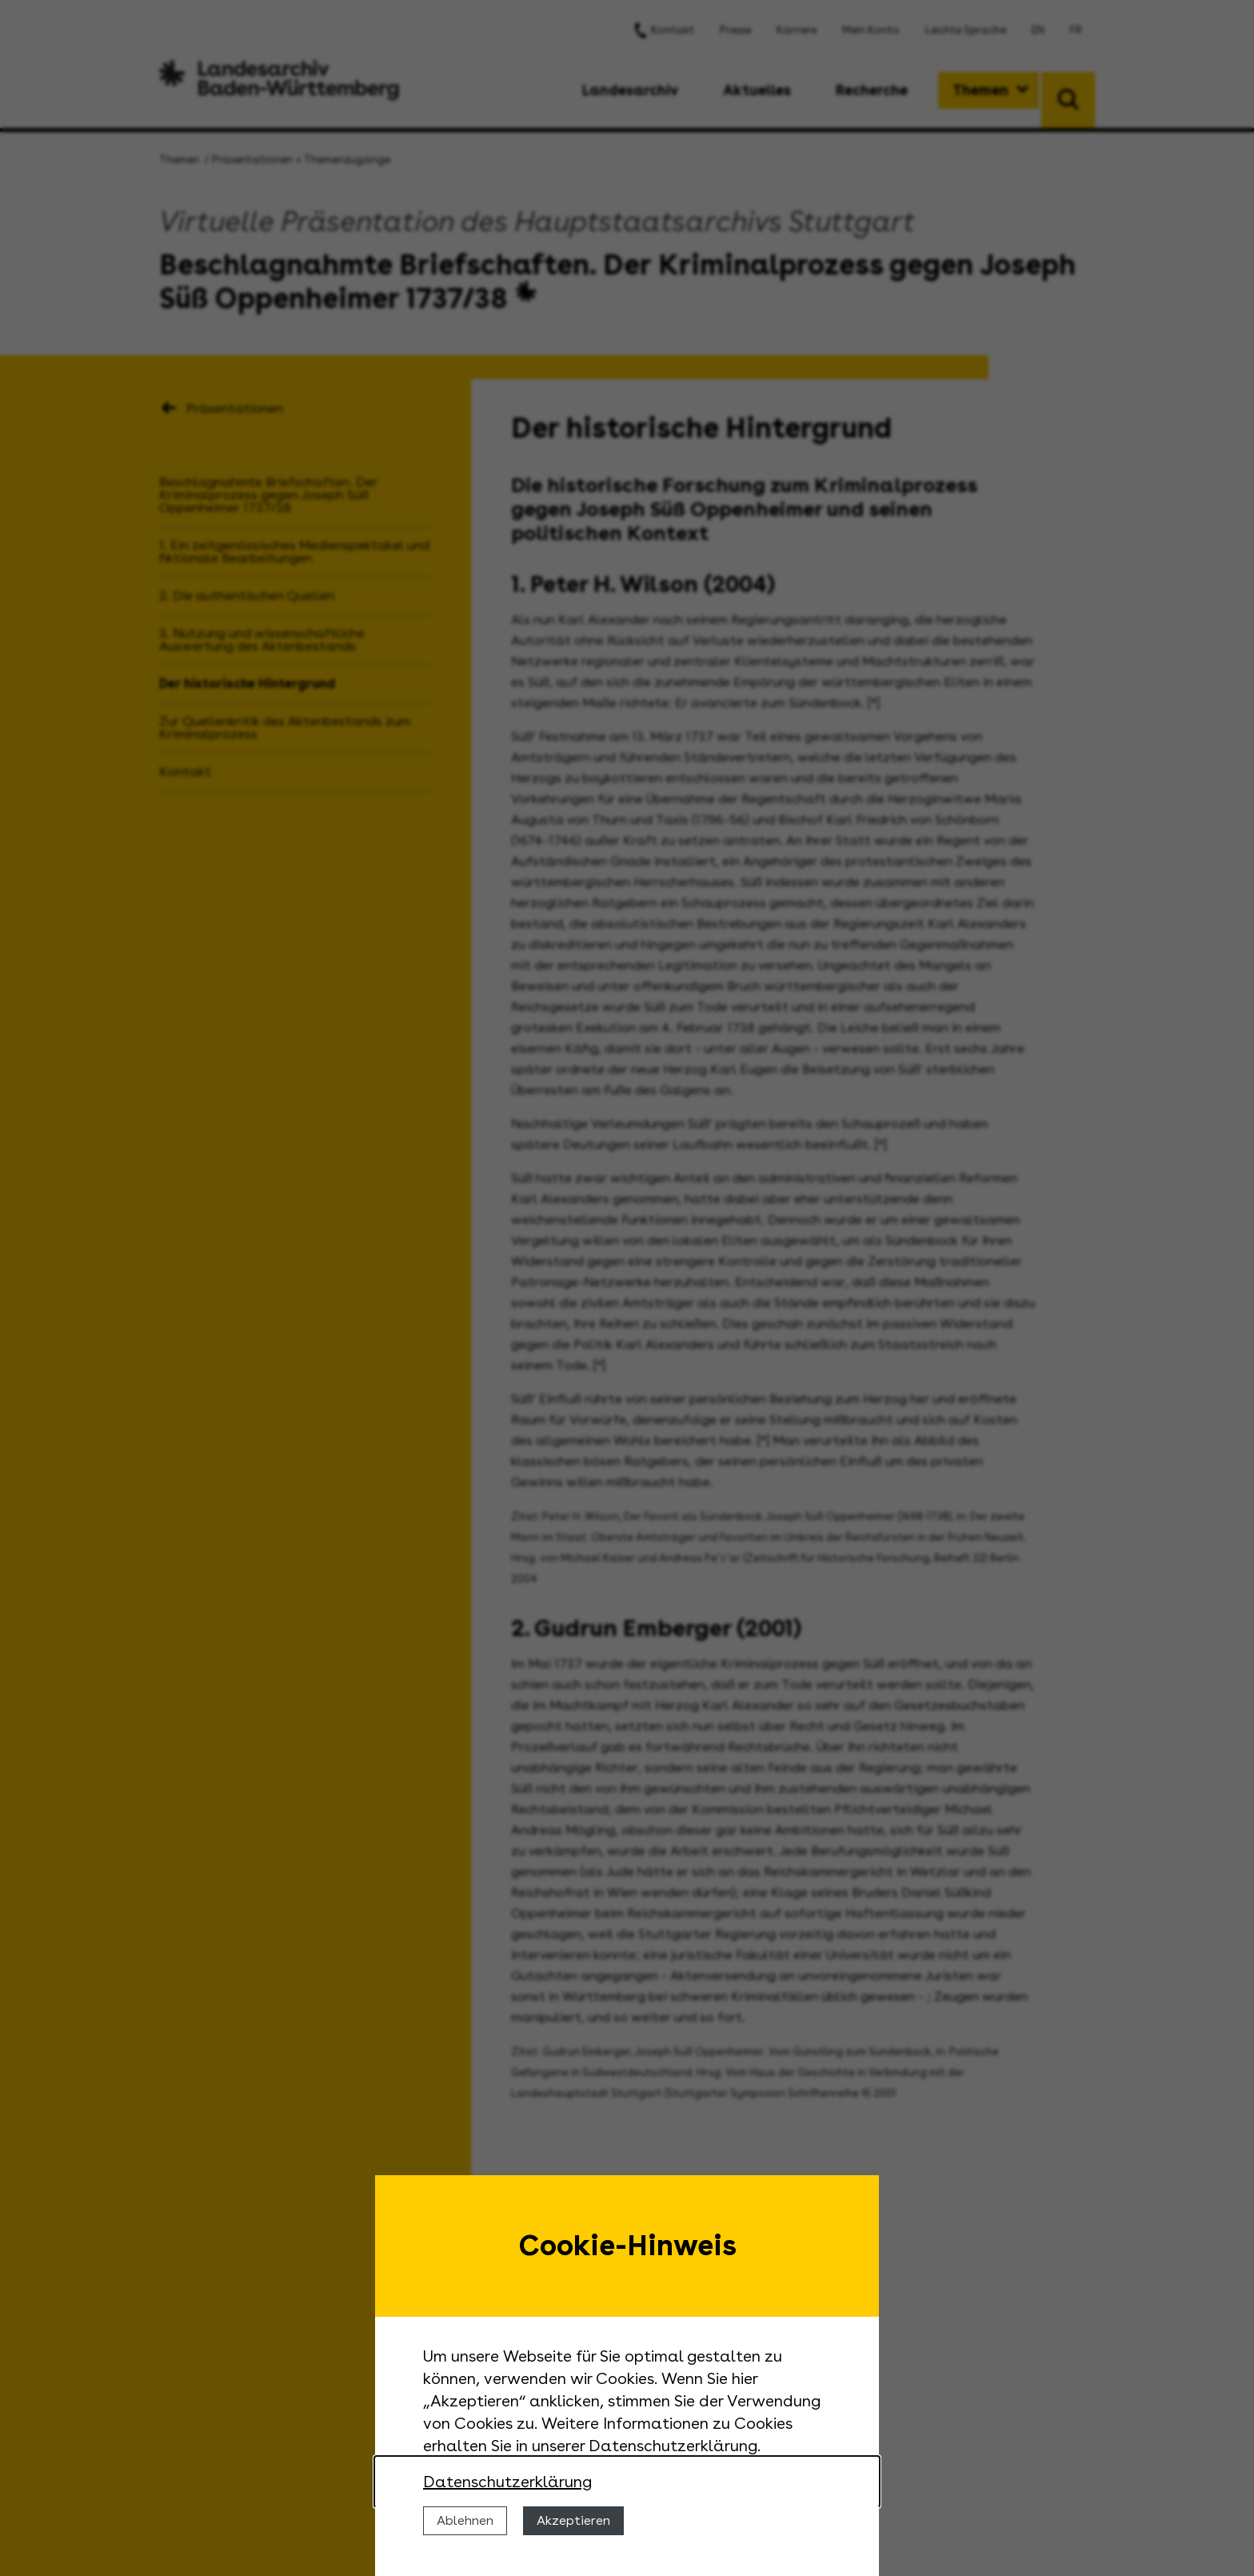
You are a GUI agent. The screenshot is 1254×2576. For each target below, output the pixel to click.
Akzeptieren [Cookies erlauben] (573, 2520)
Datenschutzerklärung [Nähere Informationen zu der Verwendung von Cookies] (507, 2481)
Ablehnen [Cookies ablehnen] (465, 2520)
